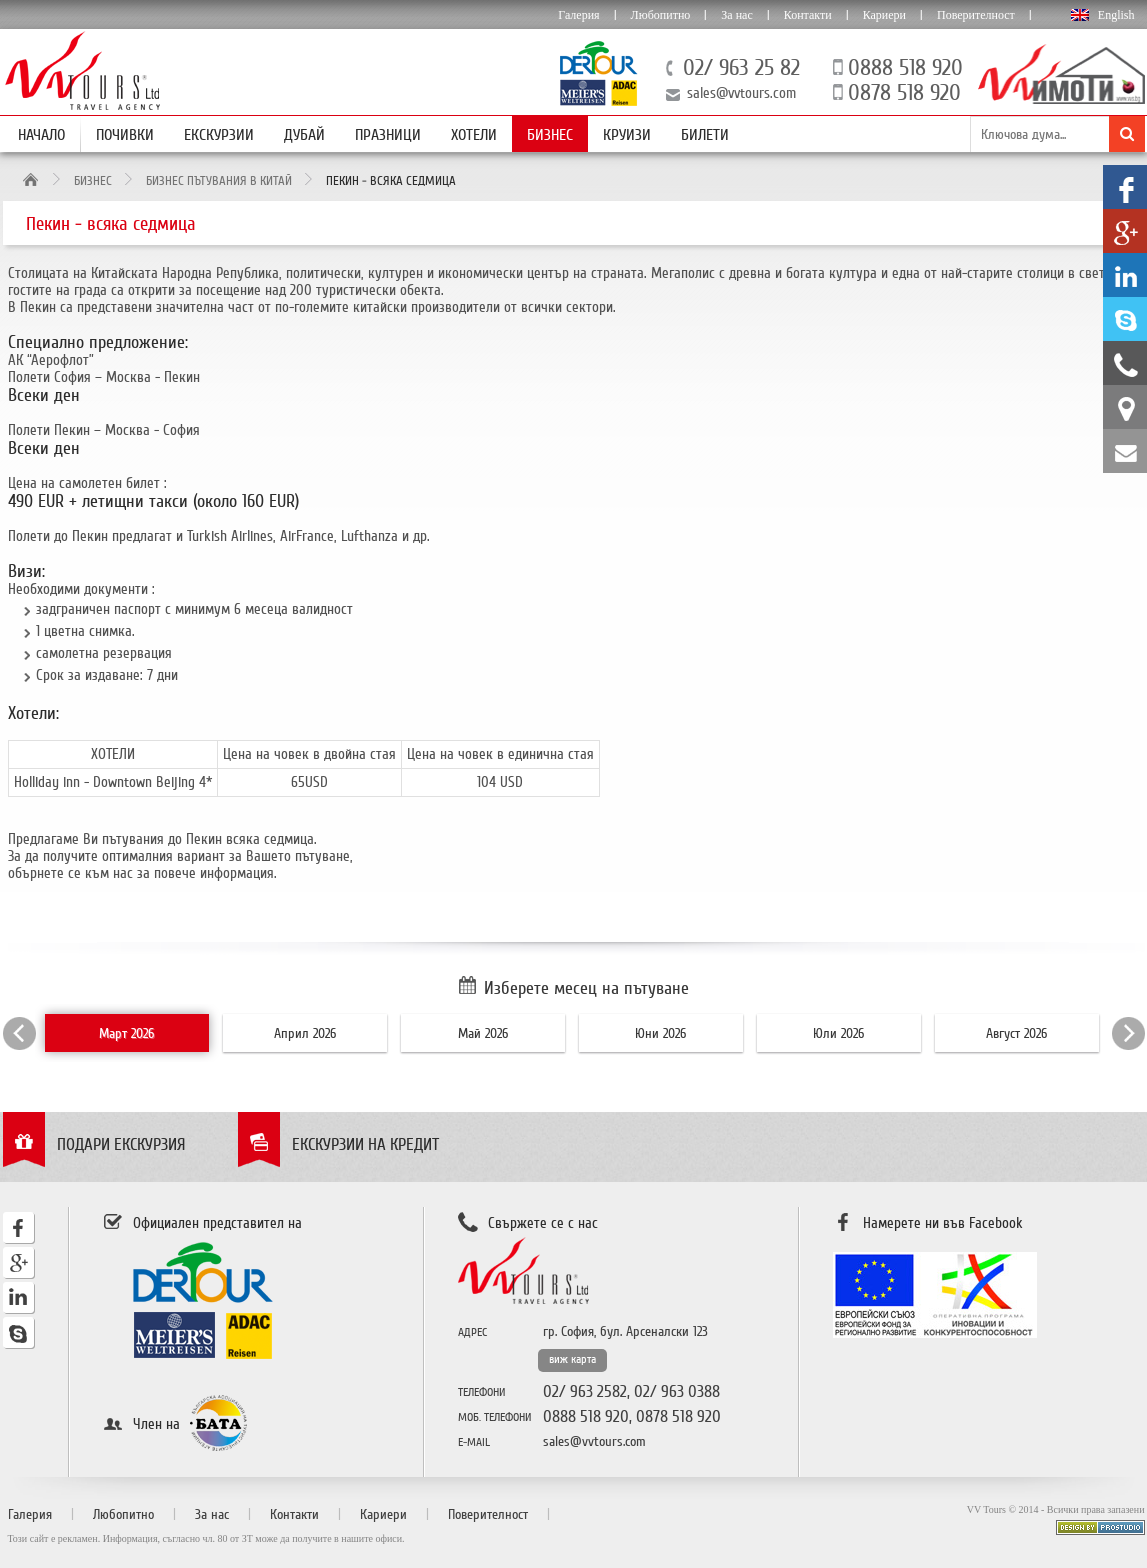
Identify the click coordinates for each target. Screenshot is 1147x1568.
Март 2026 (126, 1033)
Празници (388, 135)
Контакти (808, 15)
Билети (705, 135)
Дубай (304, 135)
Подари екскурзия (121, 1144)
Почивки (125, 135)
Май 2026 (483, 1033)
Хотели (474, 135)
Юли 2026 (838, 1033)
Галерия (578, 15)
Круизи (627, 135)
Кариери (884, 15)
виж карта (572, 1359)
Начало (41, 135)
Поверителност (976, 15)
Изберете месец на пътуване (586, 988)
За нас (736, 15)
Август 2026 (1016, 1033)
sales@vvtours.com (741, 93)
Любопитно (661, 15)
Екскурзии (219, 135)
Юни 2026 (660, 1033)
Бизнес (550, 135)
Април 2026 (305, 1033)
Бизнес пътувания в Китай (219, 181)
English (1116, 15)
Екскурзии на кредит (365, 1144)
